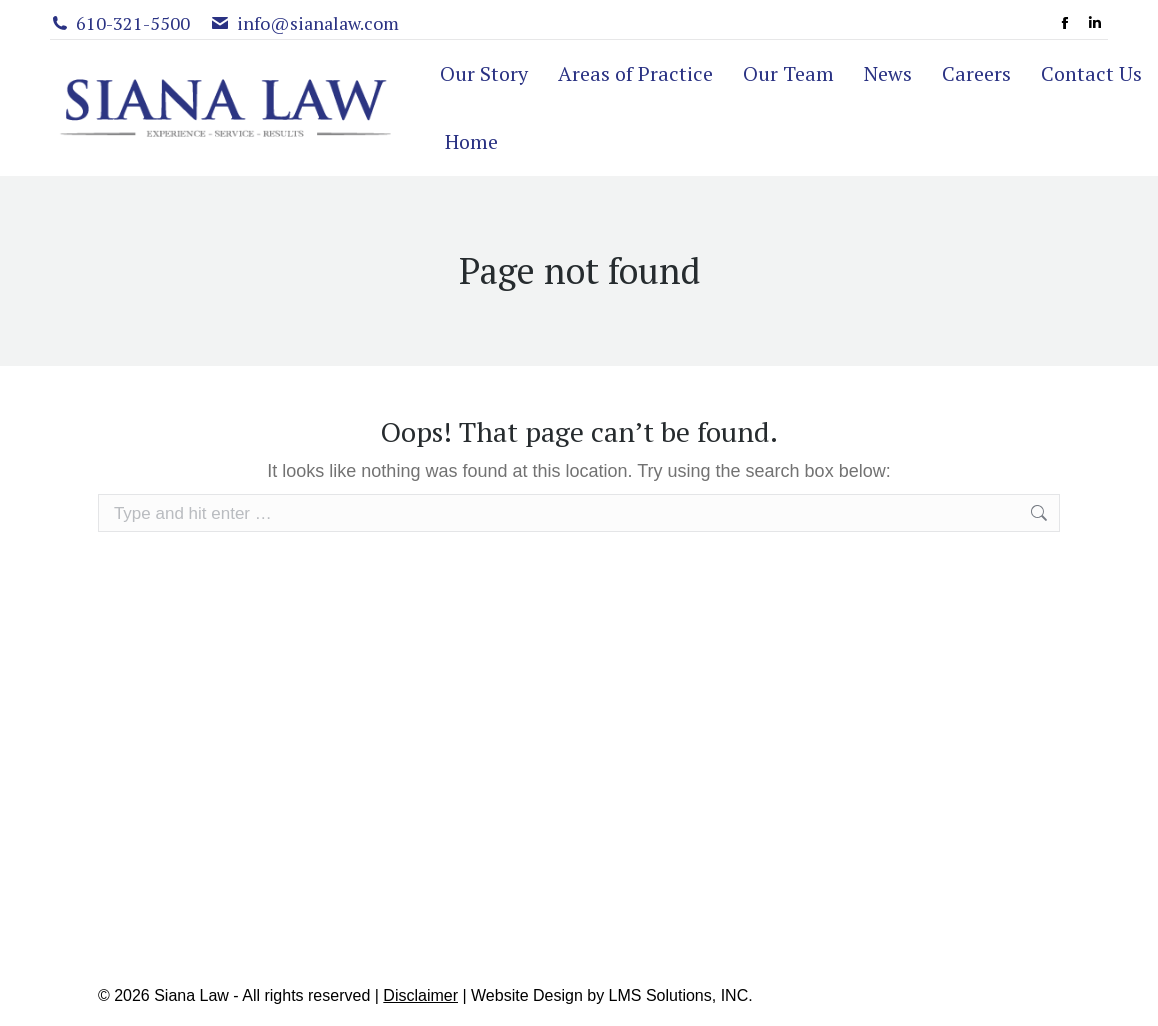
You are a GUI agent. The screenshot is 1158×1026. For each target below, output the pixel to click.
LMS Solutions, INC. (681, 995)
